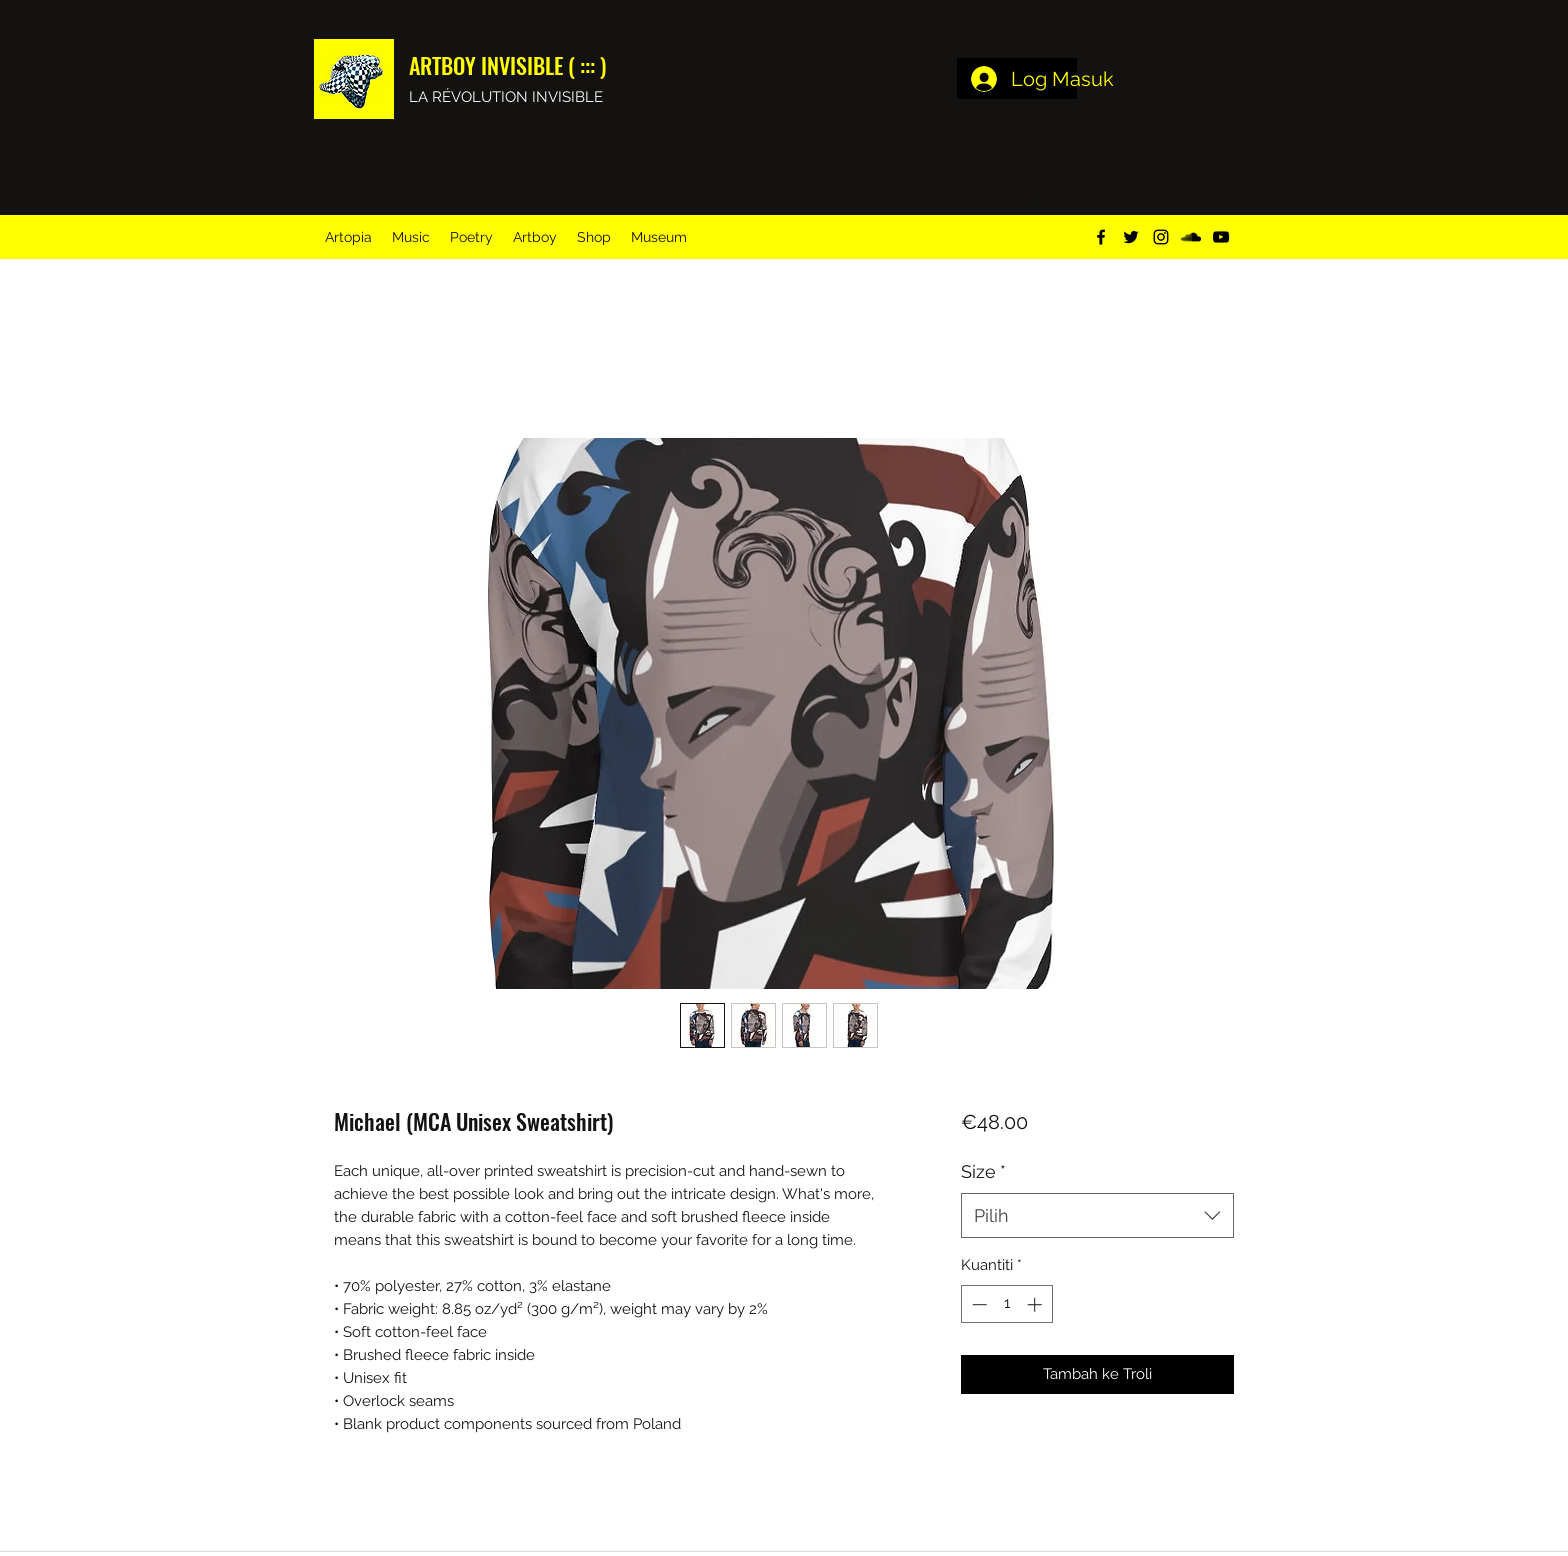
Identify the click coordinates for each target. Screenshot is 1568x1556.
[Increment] (1036, 1304)
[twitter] (1131, 237)
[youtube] (1221, 237)
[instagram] (1161, 237)
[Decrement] (977, 1304)
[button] (1242, 194)
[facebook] (1101, 237)
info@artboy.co (1011, 205)
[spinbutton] (1006, 1304)
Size (983, 1171)
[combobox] (1097, 1215)
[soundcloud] (1191, 237)
